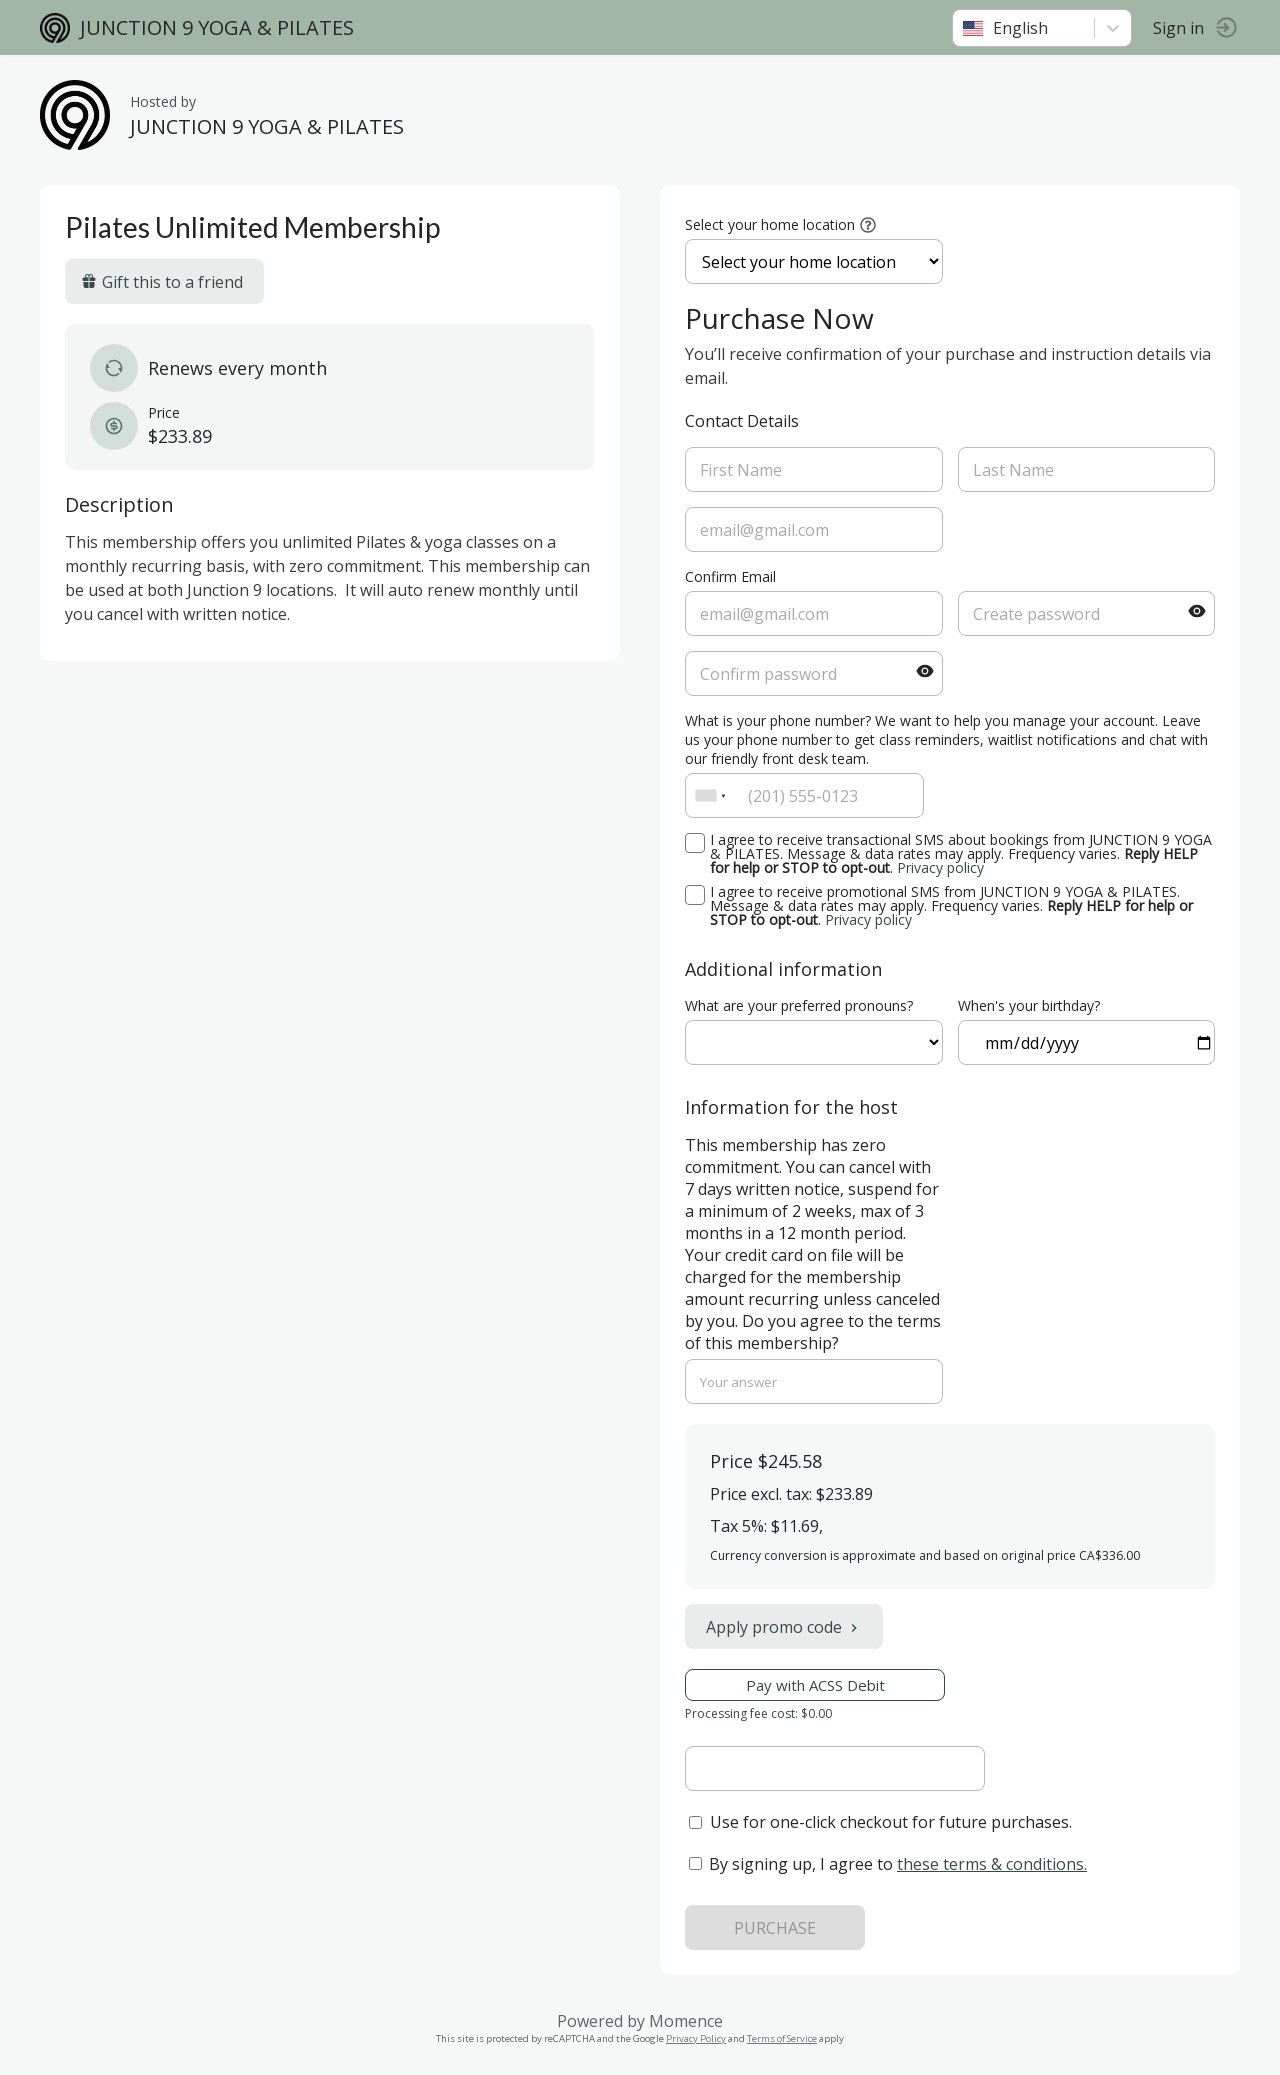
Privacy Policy (696, 2038)
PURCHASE (775, 1928)
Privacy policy (940, 867)
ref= (814, 1042)
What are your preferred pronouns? (799, 1005)
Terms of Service (782, 2038)
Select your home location (770, 224)
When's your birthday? (1029, 1005)
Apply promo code (784, 1627)
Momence (686, 2021)
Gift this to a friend (162, 282)
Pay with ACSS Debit (815, 1685)
